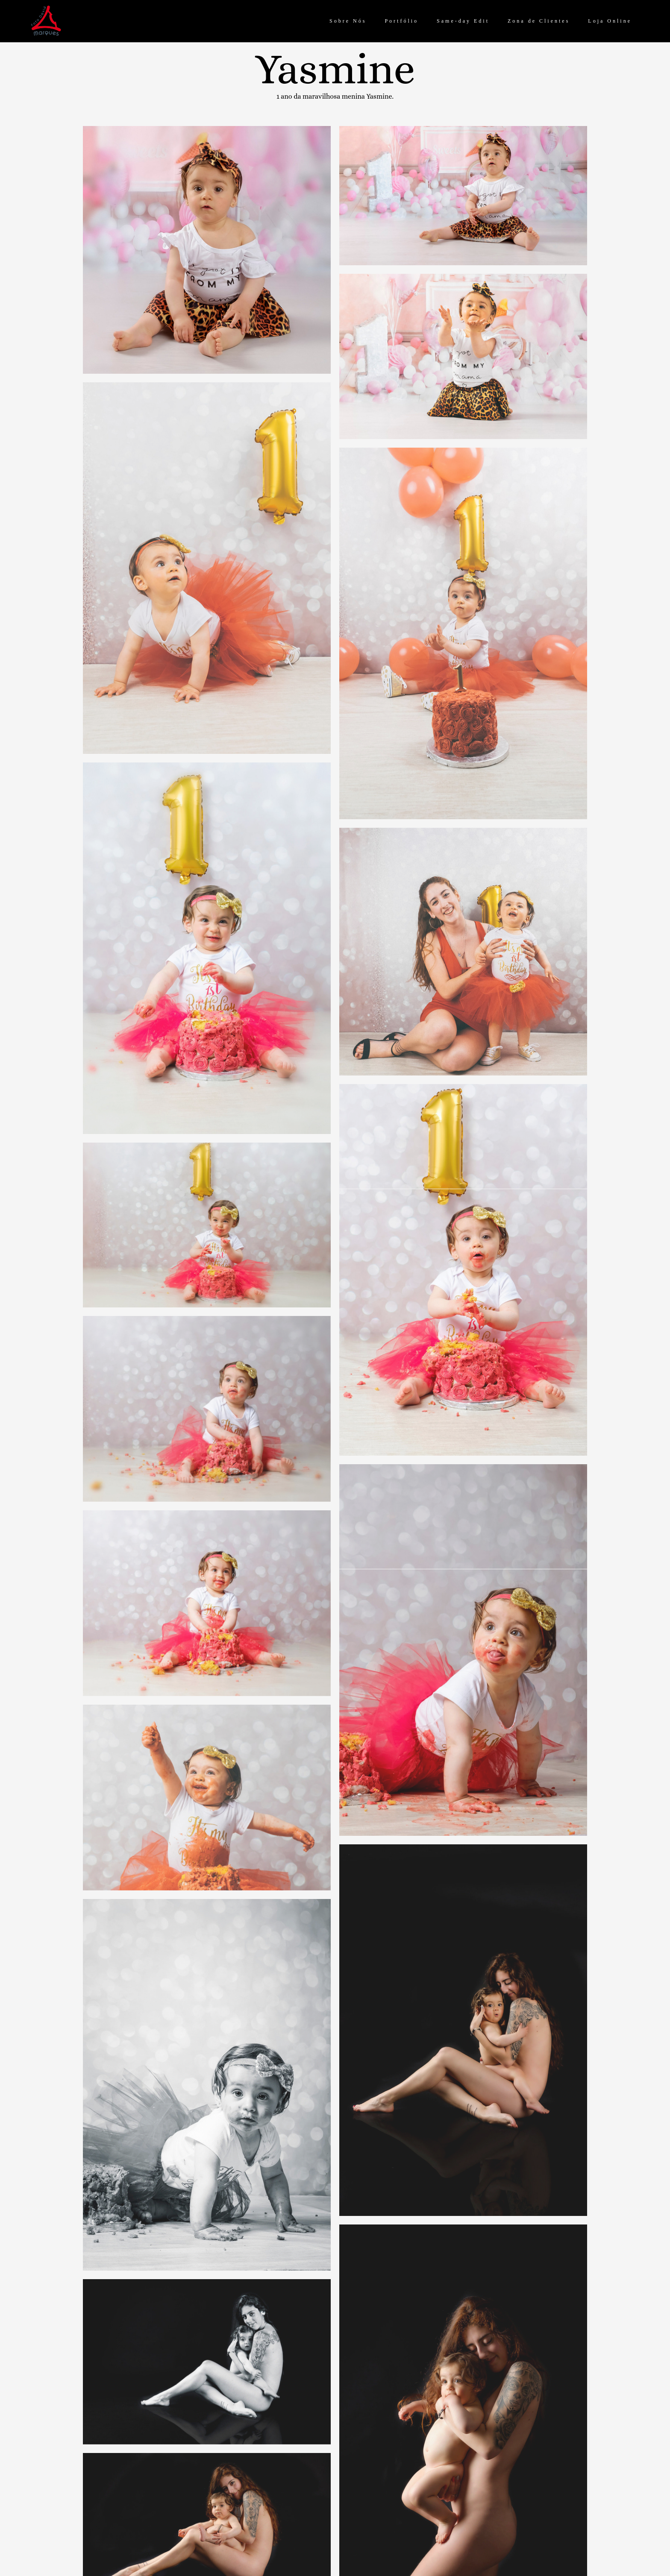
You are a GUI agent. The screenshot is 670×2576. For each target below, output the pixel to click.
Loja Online (610, 21)
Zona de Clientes (539, 21)
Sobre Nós (347, 21)
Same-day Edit (463, 21)
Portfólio (401, 21)
